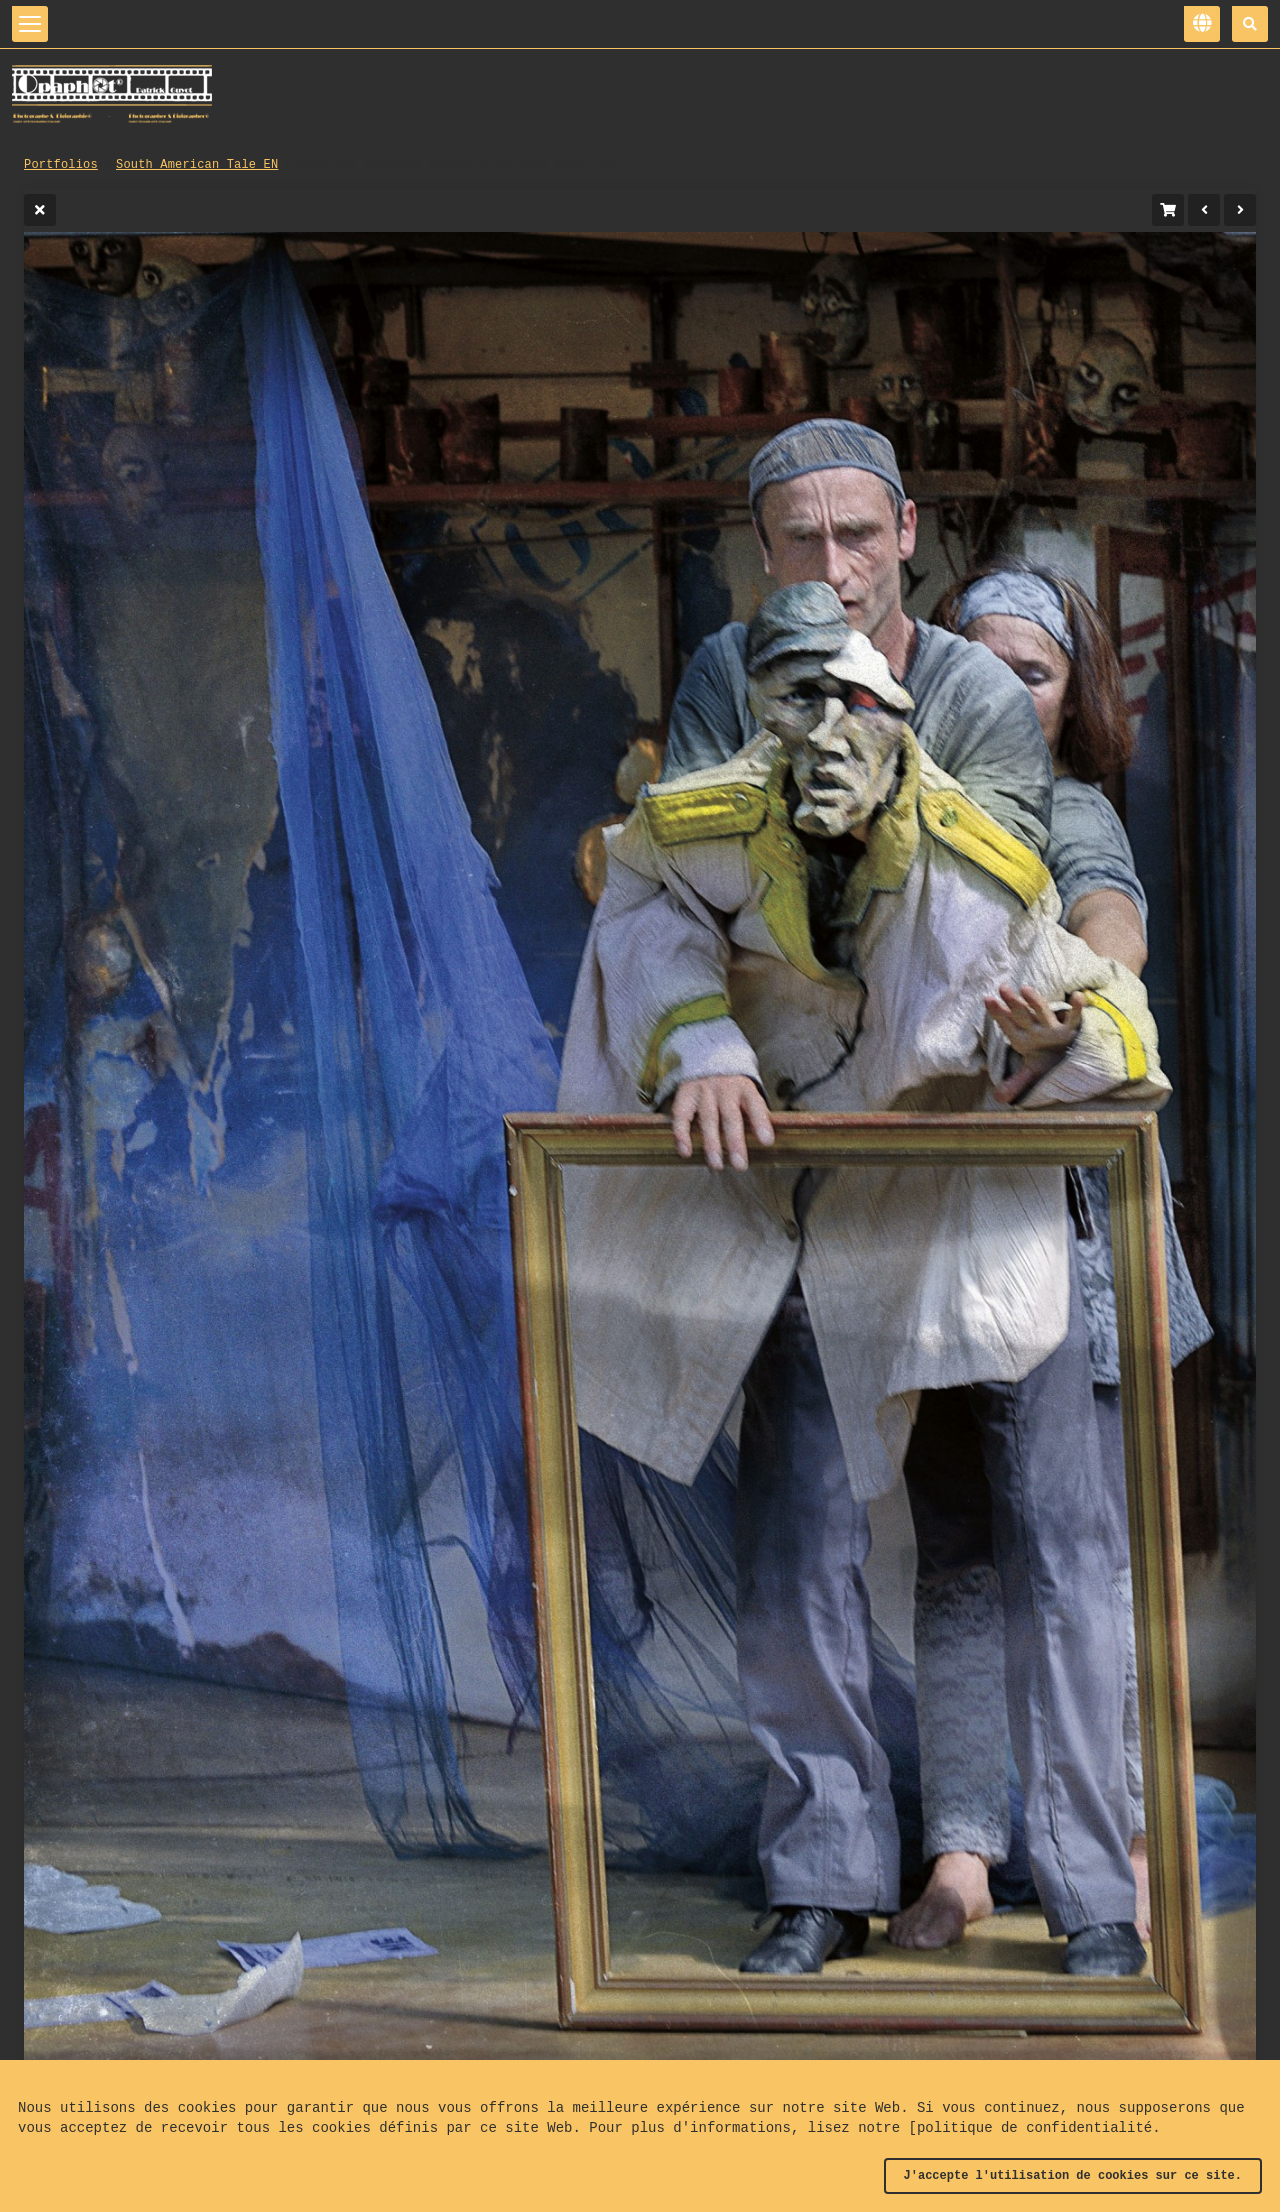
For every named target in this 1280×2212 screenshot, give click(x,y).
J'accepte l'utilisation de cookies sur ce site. (1073, 2176)
